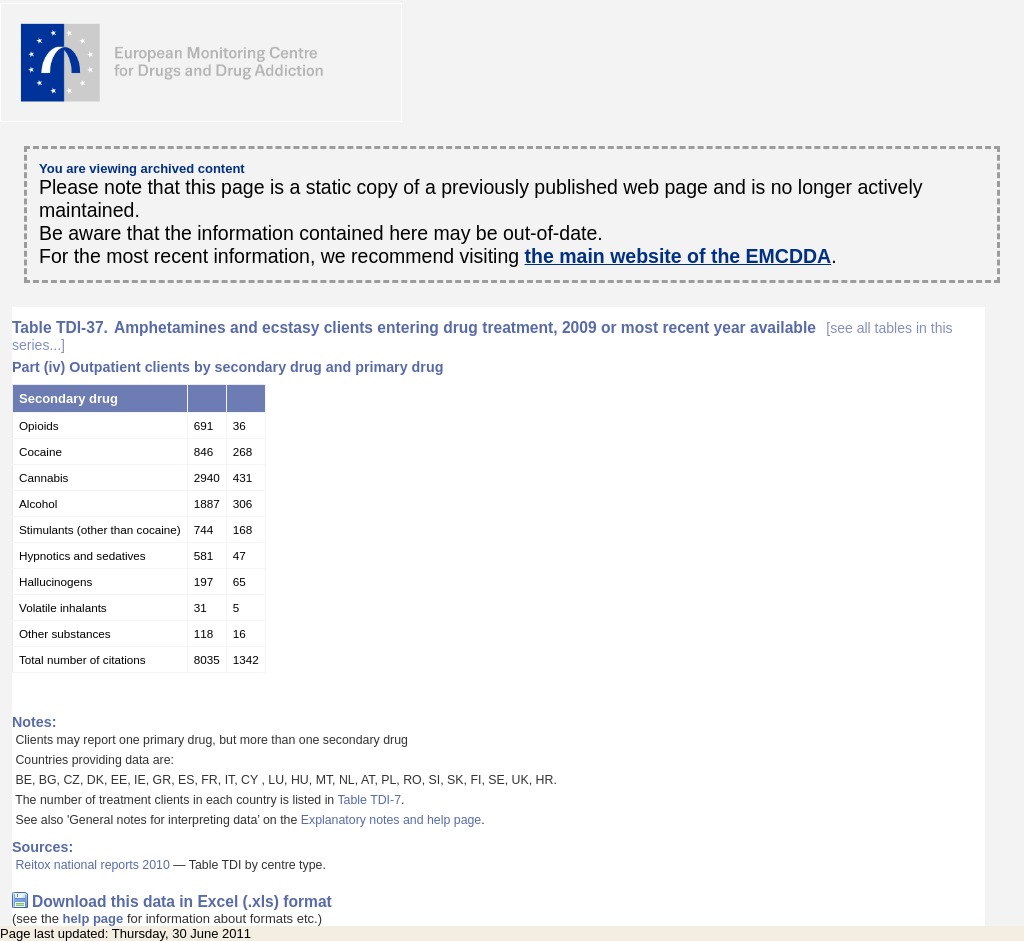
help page (93, 918)
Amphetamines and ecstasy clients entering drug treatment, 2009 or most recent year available (482, 336)
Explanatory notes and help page (391, 820)
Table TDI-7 (369, 800)
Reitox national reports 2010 (92, 865)
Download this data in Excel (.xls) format (182, 901)
